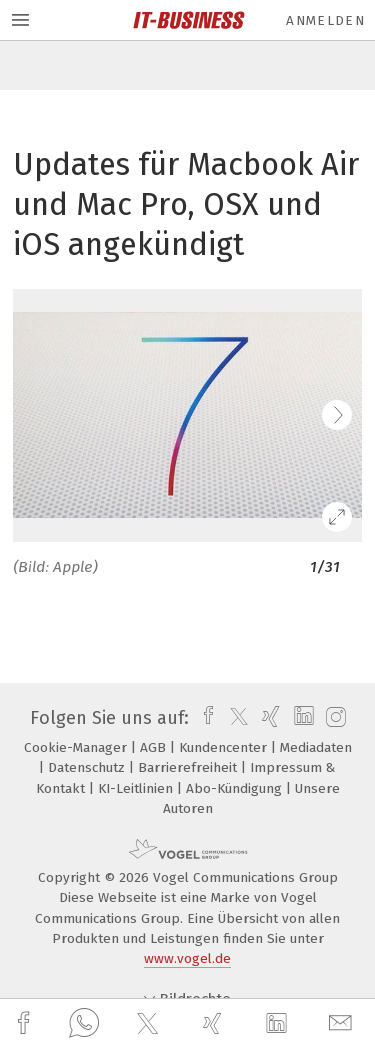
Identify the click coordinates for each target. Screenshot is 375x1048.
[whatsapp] (84, 1024)
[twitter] (150, 1024)
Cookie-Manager (77, 747)
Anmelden (325, 20)
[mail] (343, 1023)
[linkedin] (279, 1024)
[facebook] (26, 1023)
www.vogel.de (187, 958)
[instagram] (333, 718)
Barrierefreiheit (189, 767)
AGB (155, 747)
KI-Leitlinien (137, 788)
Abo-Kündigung (236, 788)
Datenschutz (88, 767)
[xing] (215, 1023)
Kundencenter (225, 747)
